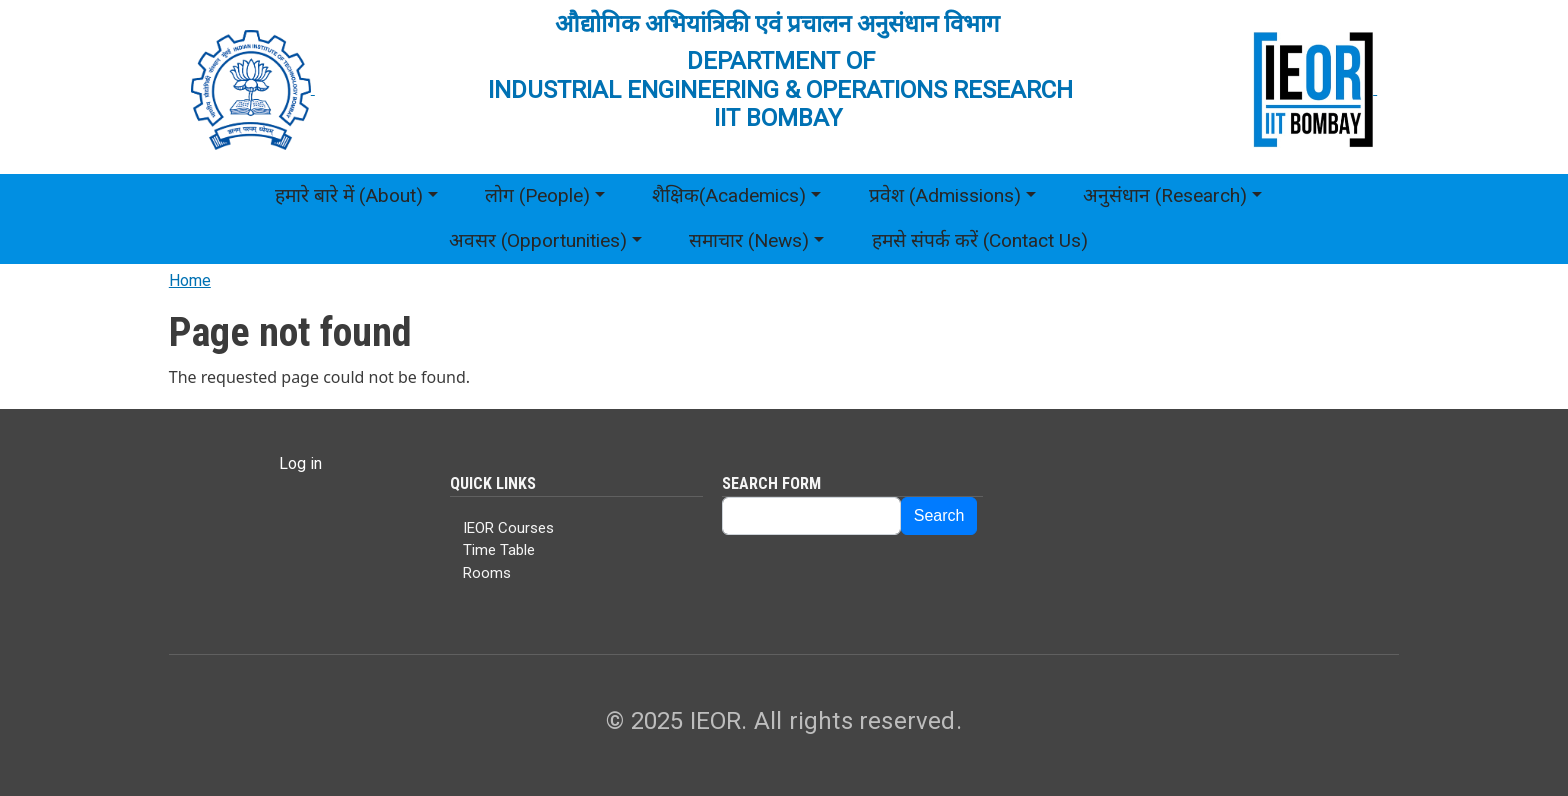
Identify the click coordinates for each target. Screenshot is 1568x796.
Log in (300, 463)
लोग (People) (537, 195)
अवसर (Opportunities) (538, 240)
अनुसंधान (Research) (1165, 195)
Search (939, 515)
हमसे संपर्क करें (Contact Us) (980, 240)
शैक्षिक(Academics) (729, 195)
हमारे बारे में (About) (349, 195)
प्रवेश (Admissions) (945, 195)
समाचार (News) (749, 240)
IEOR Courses (508, 528)
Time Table (499, 550)
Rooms (487, 573)
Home (190, 280)
